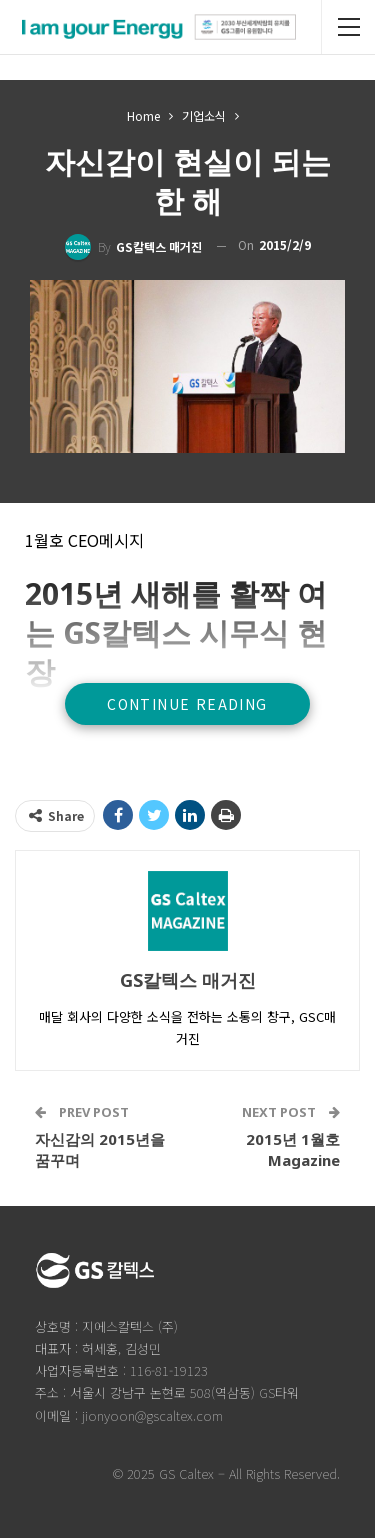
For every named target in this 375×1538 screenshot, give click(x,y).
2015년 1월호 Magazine (293, 1149)
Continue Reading (187, 704)
